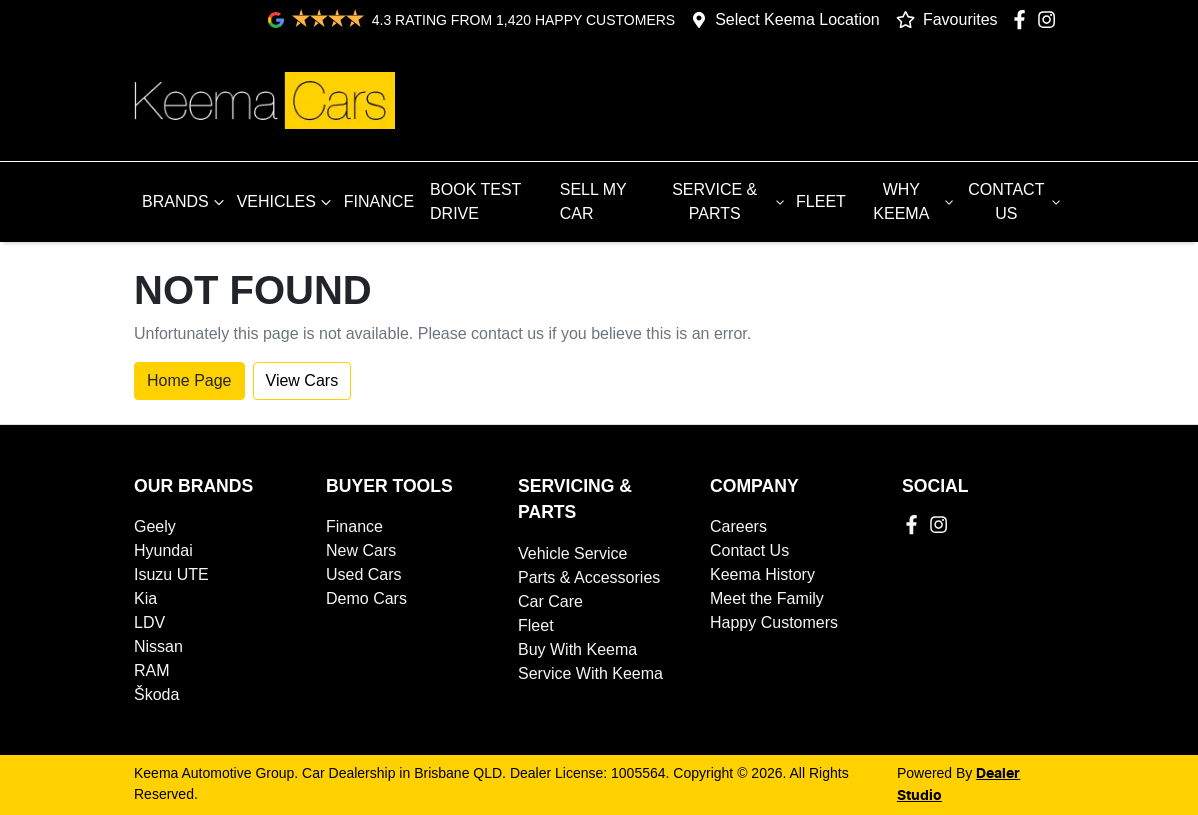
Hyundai (163, 550)
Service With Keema (590, 673)
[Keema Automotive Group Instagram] (1050, 19)
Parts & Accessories (589, 577)
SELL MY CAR (593, 201)
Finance (354, 526)
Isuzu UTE (171, 574)
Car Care (550, 601)
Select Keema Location (797, 19)
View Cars (302, 380)
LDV (149, 622)
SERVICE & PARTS (730, 201)
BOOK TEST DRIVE (475, 201)
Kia (145, 598)
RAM (152, 670)
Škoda (156, 694)
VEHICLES (286, 202)
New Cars (361, 550)
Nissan (158, 646)
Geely (155, 526)
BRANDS (185, 202)
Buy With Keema (577, 649)
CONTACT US (1016, 201)
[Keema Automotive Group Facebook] (1023, 19)
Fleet (536, 625)
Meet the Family (767, 598)
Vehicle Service (572, 553)
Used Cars (364, 574)
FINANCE (379, 201)
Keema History (762, 574)
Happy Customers (774, 622)
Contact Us (749, 550)
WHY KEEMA (915, 201)
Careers (738, 526)
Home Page (189, 380)
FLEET (821, 201)
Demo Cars (366, 598)
